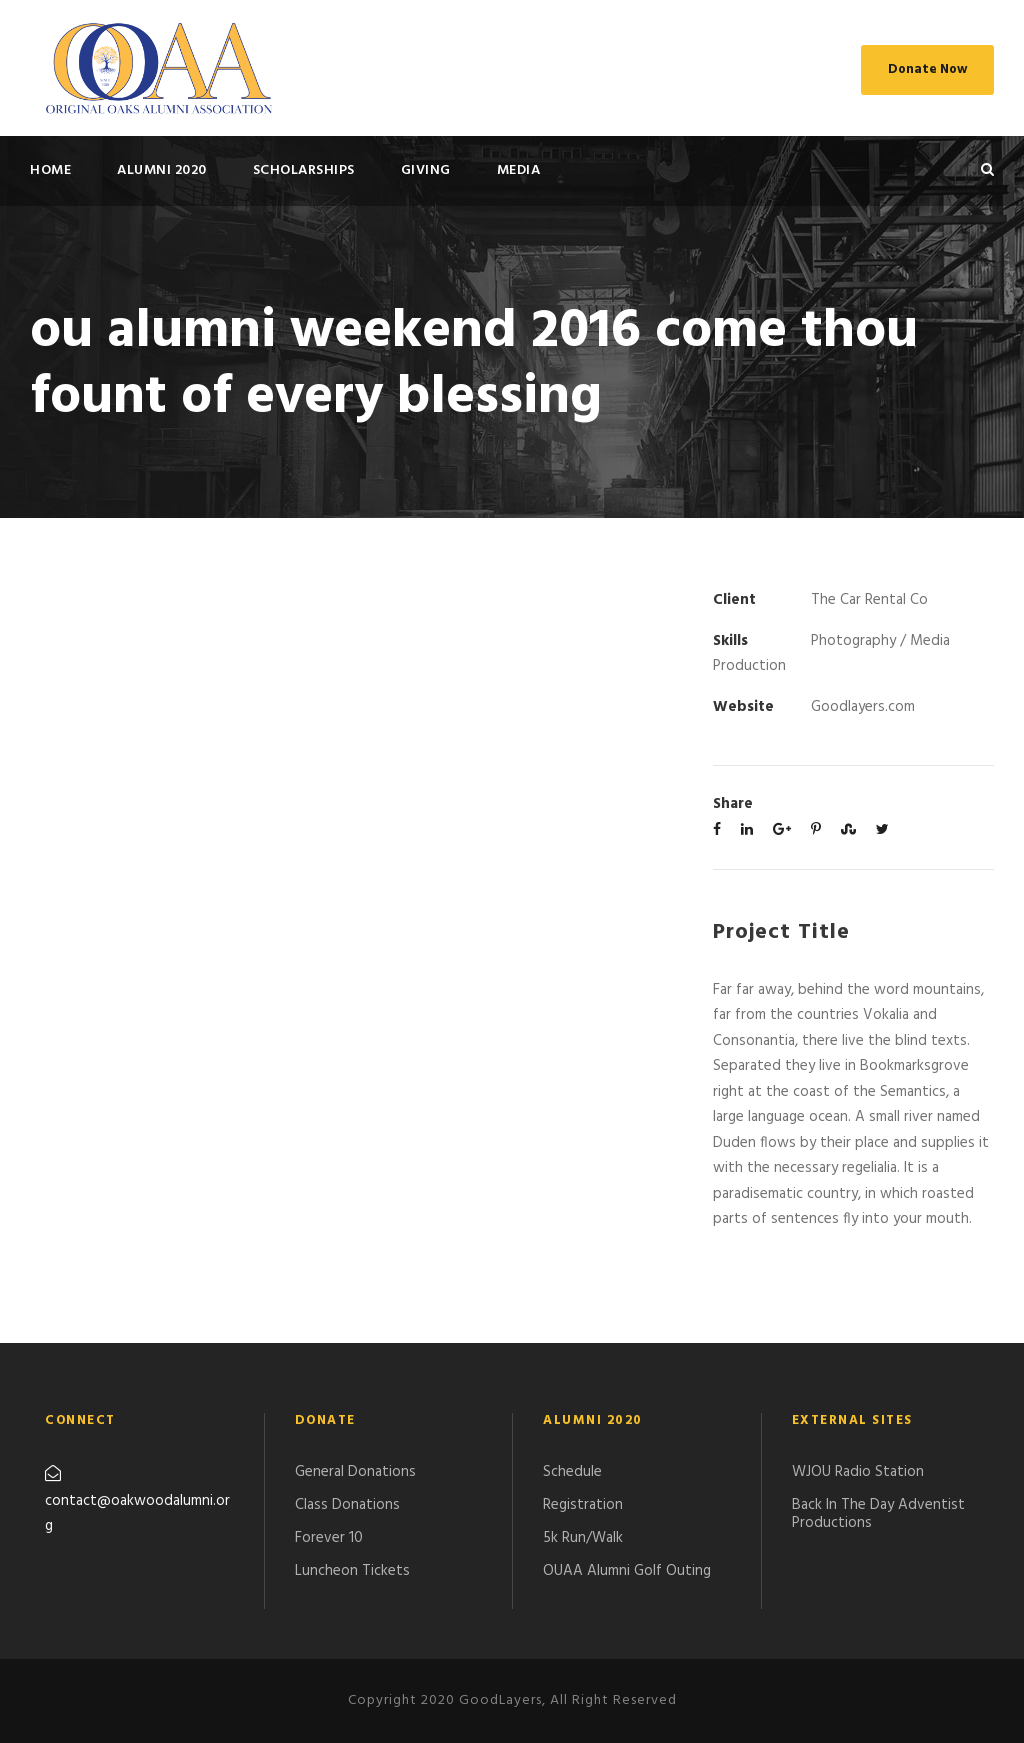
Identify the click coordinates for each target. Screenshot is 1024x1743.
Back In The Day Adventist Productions (878, 1514)
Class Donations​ (347, 1505)
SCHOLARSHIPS (304, 170)
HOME (50, 170)
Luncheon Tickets (352, 1571)
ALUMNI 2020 (162, 170)
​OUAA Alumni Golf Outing (627, 1571)
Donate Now (927, 69)
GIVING (426, 170)
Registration (583, 1505)
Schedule (572, 1472)
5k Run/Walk (583, 1538)
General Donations (355, 1472)
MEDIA (519, 170)
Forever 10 (329, 1538)
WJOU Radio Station (858, 1472)
